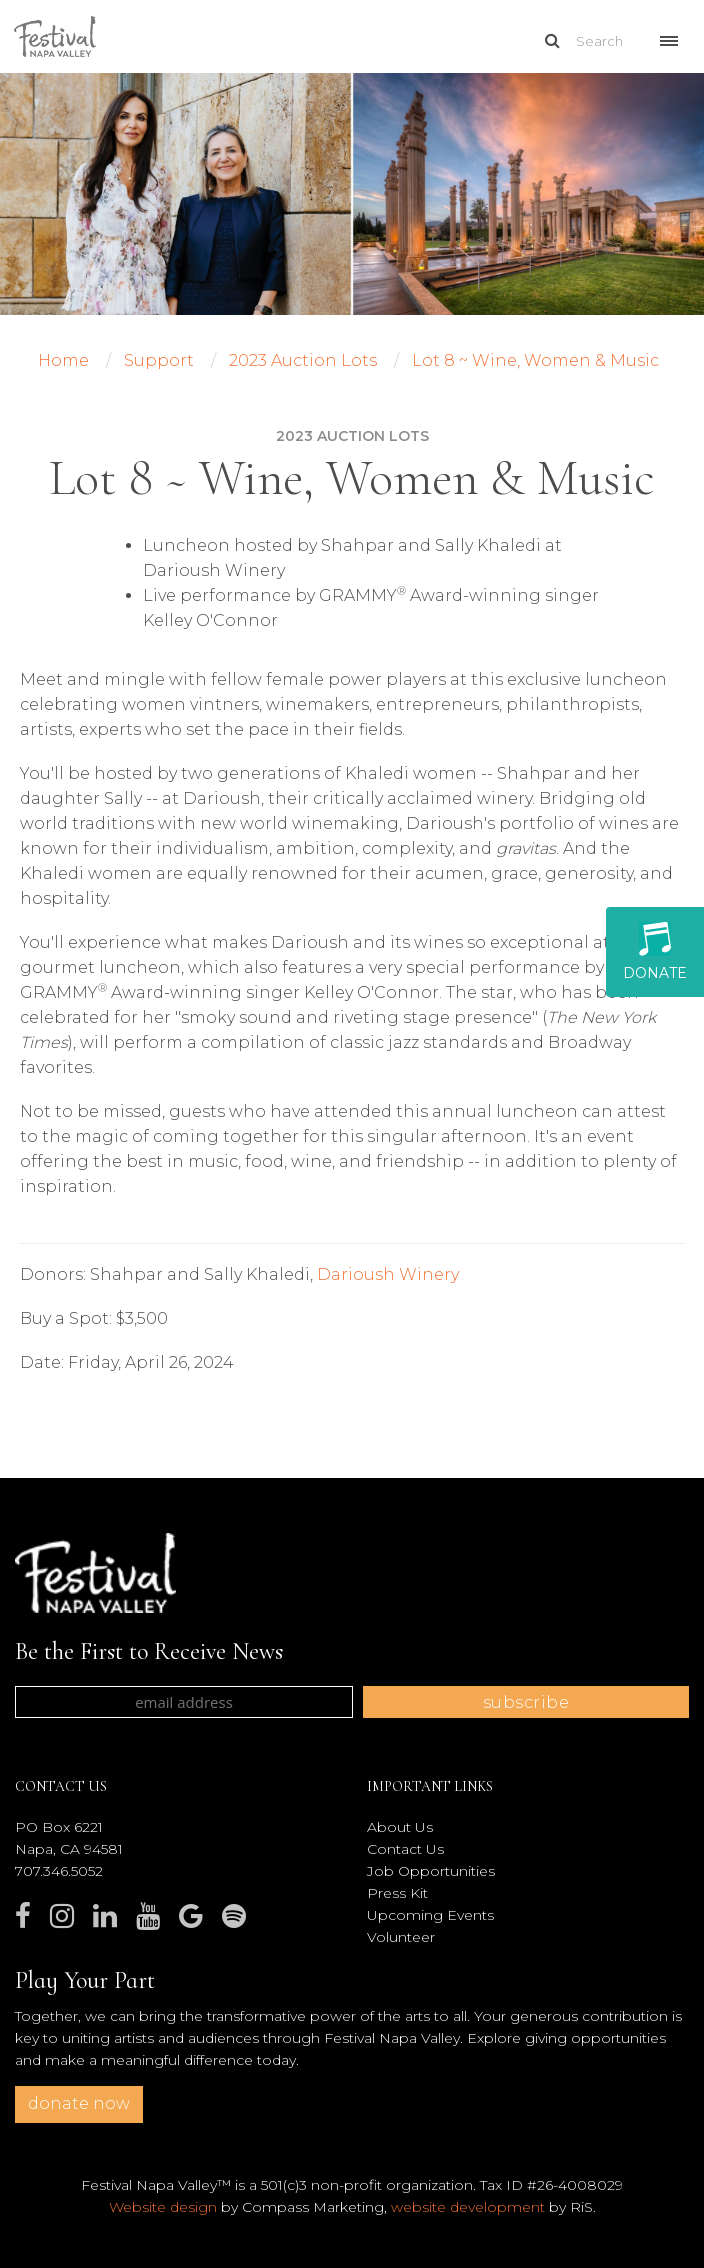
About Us (400, 1827)
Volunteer (401, 1937)
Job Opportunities (431, 1871)
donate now (79, 2103)
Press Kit (397, 1893)
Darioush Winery (388, 1274)
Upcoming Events (430, 1915)
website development (468, 2207)
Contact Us (405, 1849)
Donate (655, 952)
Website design (163, 2207)
